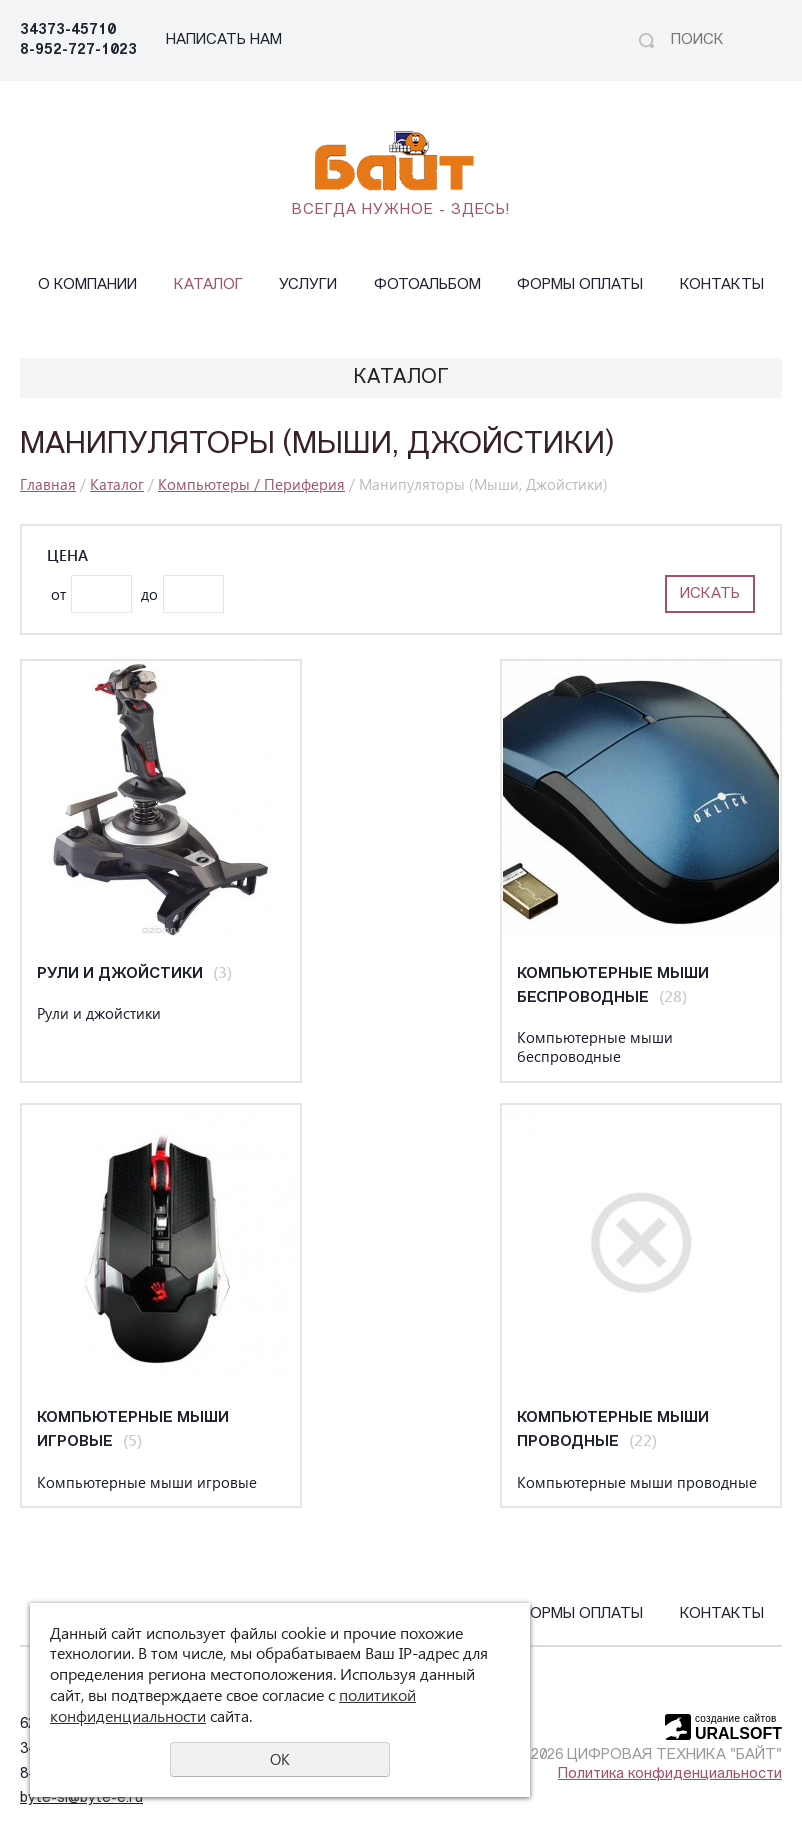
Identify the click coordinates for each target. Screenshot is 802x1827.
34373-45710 (68, 30)
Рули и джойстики (120, 974)
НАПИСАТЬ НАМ (224, 40)
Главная (48, 484)
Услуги (308, 285)
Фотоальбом (427, 285)
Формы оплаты (580, 285)
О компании (87, 285)
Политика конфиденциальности (670, 1774)
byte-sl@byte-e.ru (81, 1798)
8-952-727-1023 (78, 50)
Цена (67, 555)
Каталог (208, 285)
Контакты (722, 285)
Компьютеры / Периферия (251, 484)
